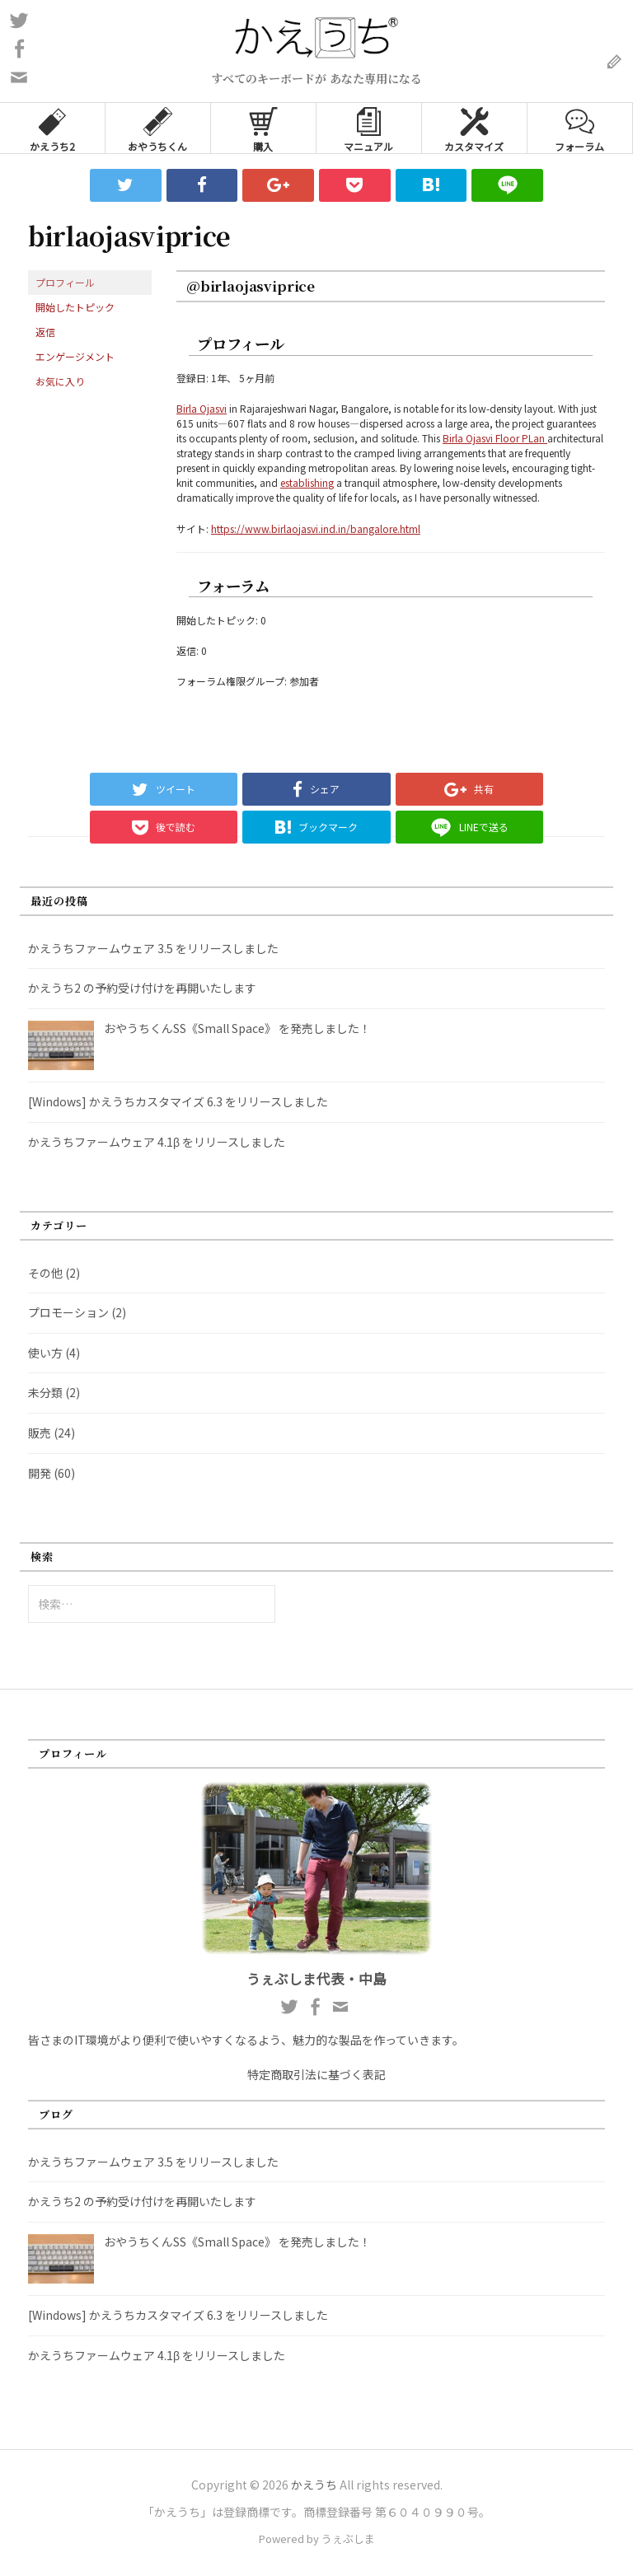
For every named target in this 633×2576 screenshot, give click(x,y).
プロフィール (65, 282)
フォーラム (579, 128)
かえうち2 (52, 128)
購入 (263, 128)
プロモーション (68, 1312)
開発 (39, 1473)
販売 (39, 1432)
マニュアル (368, 128)
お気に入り (60, 381)
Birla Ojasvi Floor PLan (495, 438)
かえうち (314, 2484)
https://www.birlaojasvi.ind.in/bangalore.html (315, 528)
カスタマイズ (474, 128)
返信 (45, 332)
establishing (307, 482)
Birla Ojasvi (201, 408)
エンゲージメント (75, 356)
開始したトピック (75, 307)
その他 (45, 1273)
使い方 (45, 1352)
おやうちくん (157, 128)
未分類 (45, 1392)
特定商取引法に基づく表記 (316, 2074)
